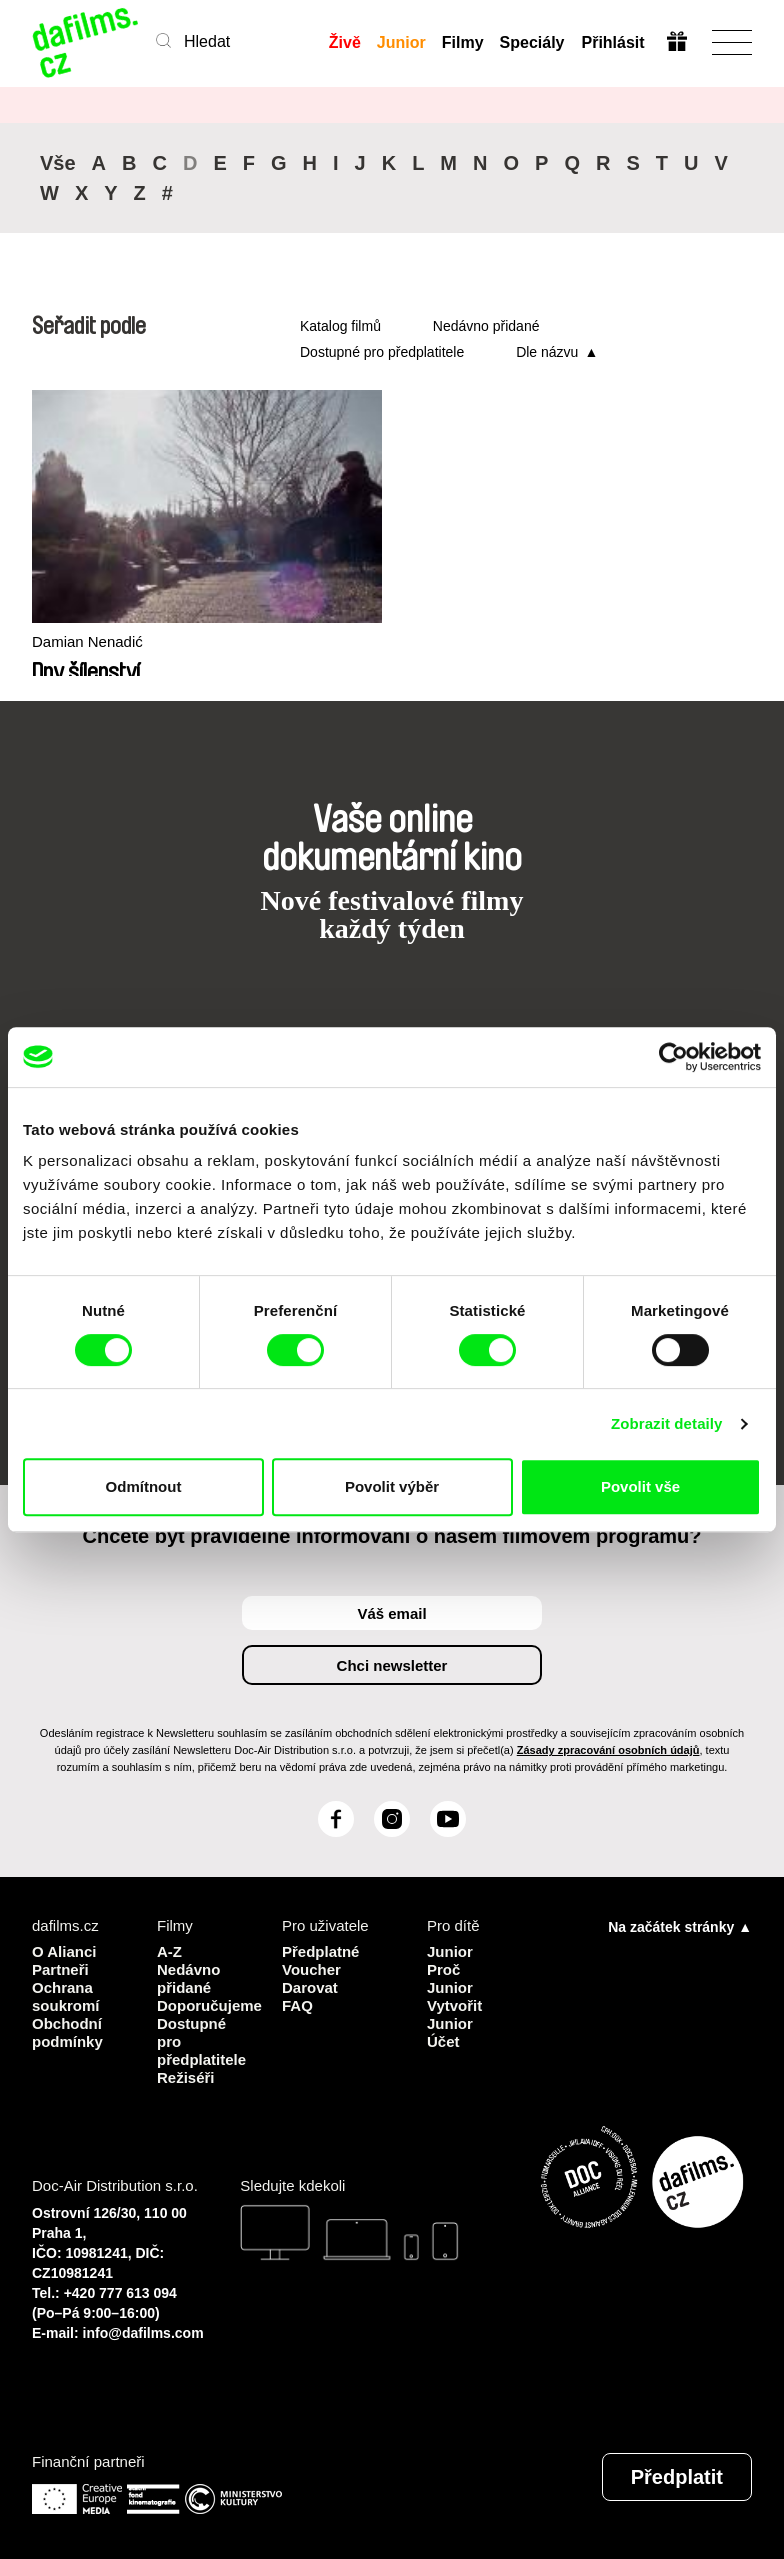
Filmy (463, 42)
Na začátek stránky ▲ (680, 1927)
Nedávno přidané (486, 326)
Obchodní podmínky (67, 2032)
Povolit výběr (392, 1486)
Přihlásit (612, 42)
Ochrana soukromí (66, 1996)
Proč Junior (450, 1978)
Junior (401, 42)
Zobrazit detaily (667, 1423)
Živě (345, 42)
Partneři (60, 1969)
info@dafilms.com (143, 2333)
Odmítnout (144, 1486)
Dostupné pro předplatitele (382, 352)
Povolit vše (640, 1486)
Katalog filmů (340, 326)
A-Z (169, 1951)
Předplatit (677, 2477)
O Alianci (64, 1951)
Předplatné (321, 1951)
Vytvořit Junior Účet (454, 2023)
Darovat (310, 1987)
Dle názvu (547, 352)
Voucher (311, 1969)
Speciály (532, 42)
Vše (58, 163)
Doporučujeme (204, 2005)
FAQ (297, 2005)
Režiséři (186, 2077)
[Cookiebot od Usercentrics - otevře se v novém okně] (673, 1057)
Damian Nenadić (87, 641)
